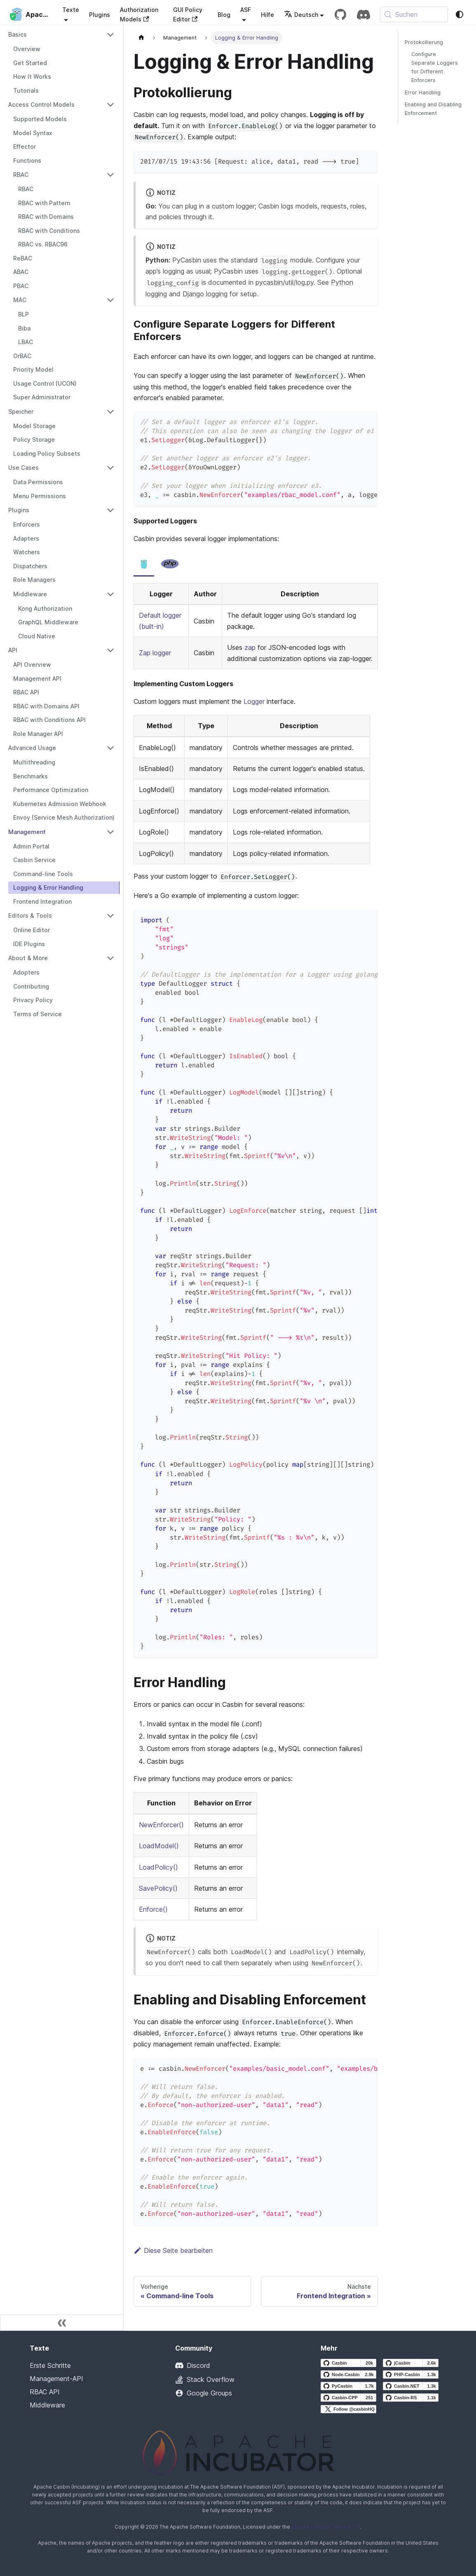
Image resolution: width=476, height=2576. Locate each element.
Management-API (56, 2378)
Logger (254, 701)
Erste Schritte (50, 2365)
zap (250, 647)
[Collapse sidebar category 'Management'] (110, 832)
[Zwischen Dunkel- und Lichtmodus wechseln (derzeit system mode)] (459, 14)
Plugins (99, 14)
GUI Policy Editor (187, 14)
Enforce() (153, 1909)
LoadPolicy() (158, 1867)
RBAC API (45, 2392)
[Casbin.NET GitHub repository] (410, 2386)
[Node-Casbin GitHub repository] (348, 2374)
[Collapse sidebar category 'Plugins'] (110, 510)
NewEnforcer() (161, 1825)
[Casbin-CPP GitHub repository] (348, 2397)
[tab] (144, 564)
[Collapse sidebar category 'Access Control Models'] (110, 104)
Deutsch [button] (301, 14)
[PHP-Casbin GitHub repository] (410, 2374)
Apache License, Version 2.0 (325, 2527)
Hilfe (267, 14)
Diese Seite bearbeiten (173, 2250)
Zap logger (155, 653)
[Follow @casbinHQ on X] (348, 2409)
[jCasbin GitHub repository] (410, 2363)
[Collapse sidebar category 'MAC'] (110, 300)
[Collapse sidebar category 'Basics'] (110, 34)
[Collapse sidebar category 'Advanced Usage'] (110, 748)
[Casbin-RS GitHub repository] (410, 2397)
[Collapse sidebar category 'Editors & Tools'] (110, 915)
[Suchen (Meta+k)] (414, 14)
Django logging (205, 294)
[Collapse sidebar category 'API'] (110, 650)
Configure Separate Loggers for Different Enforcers (434, 67)
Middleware (47, 2405)
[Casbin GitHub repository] (348, 2363)
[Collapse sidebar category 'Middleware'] (110, 594)
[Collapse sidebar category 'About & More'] (110, 958)
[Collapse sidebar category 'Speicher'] (110, 411)
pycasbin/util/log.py (285, 282)
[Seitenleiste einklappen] (62, 2322)
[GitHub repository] (340, 14)
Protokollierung (424, 42)
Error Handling (423, 92)
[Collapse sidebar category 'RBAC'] (110, 174)
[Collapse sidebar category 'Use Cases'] (110, 467)
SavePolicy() (158, 1888)
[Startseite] (141, 37)
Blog (224, 14)
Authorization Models (139, 14)
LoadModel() (159, 1846)
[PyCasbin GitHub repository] (348, 2386)
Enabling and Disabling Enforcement (433, 108)
